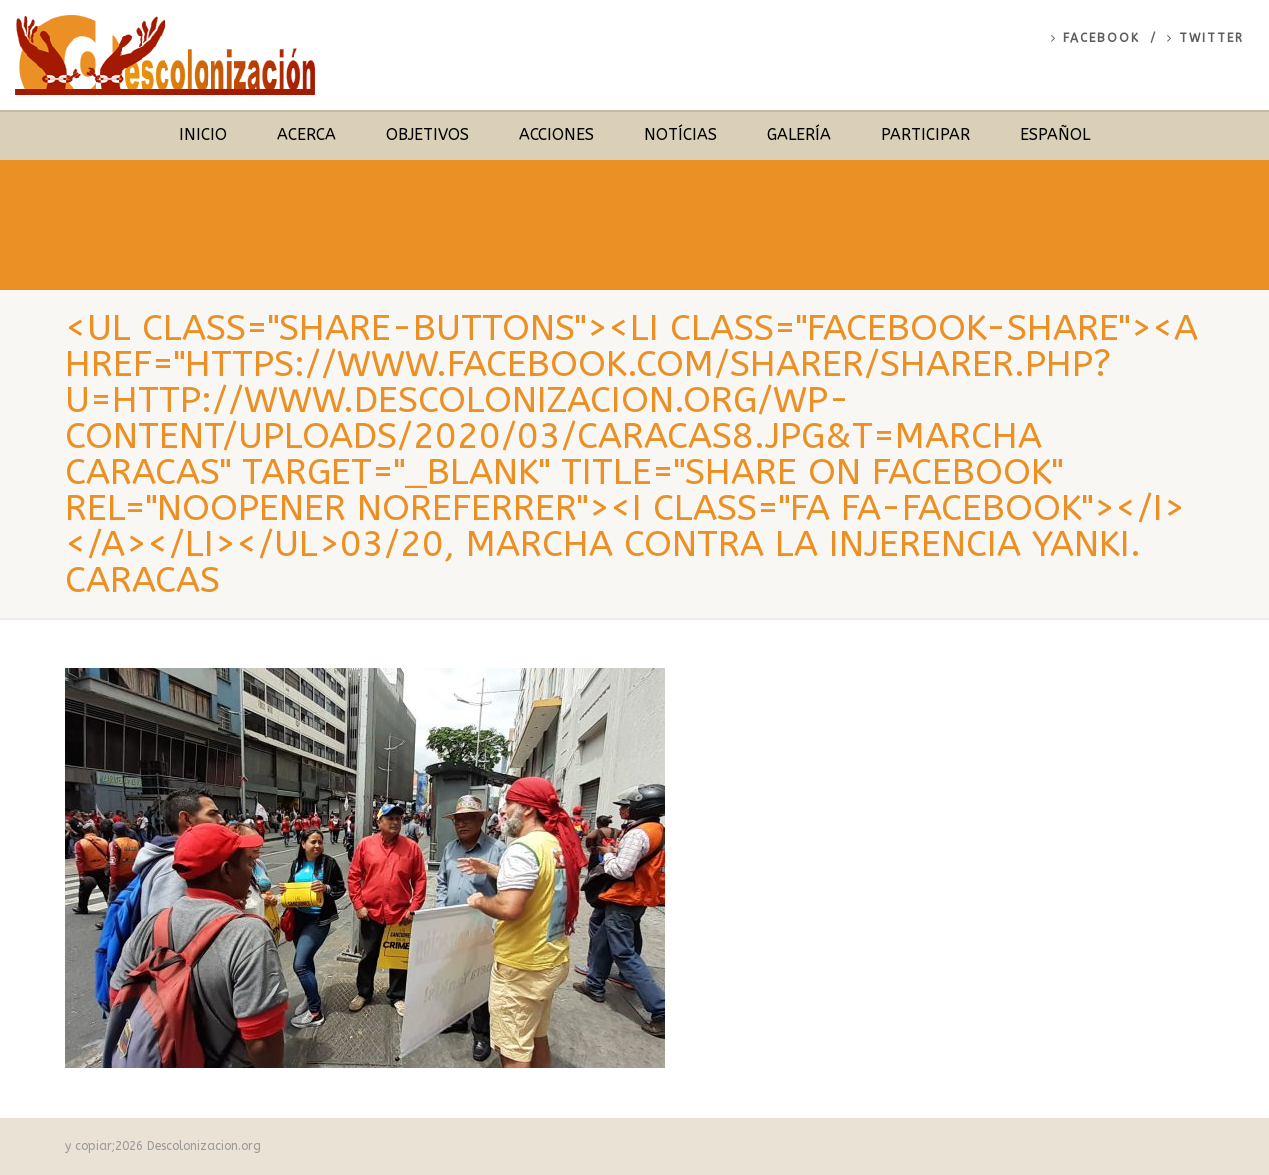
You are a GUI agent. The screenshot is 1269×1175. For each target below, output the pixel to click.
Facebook (1095, 38)
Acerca (306, 134)
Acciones (556, 134)
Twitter (1205, 38)
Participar (925, 134)
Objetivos (427, 134)
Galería (799, 134)
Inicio (203, 134)
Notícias (680, 134)
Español (1055, 134)
